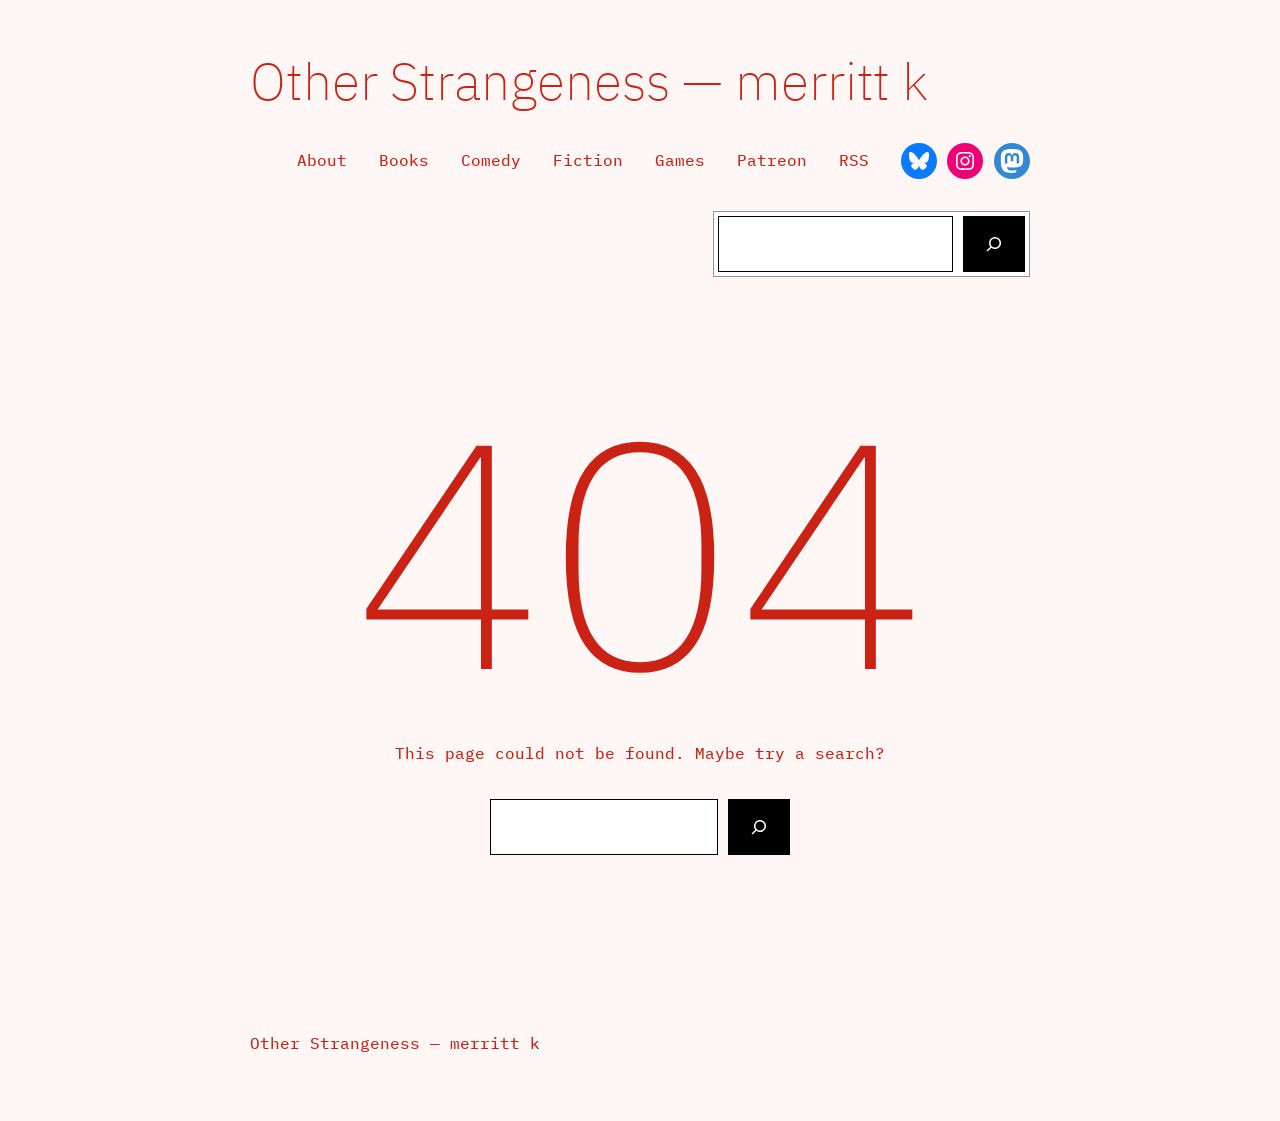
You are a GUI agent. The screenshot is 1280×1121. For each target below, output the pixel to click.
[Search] (994, 244)
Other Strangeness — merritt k (589, 80)
